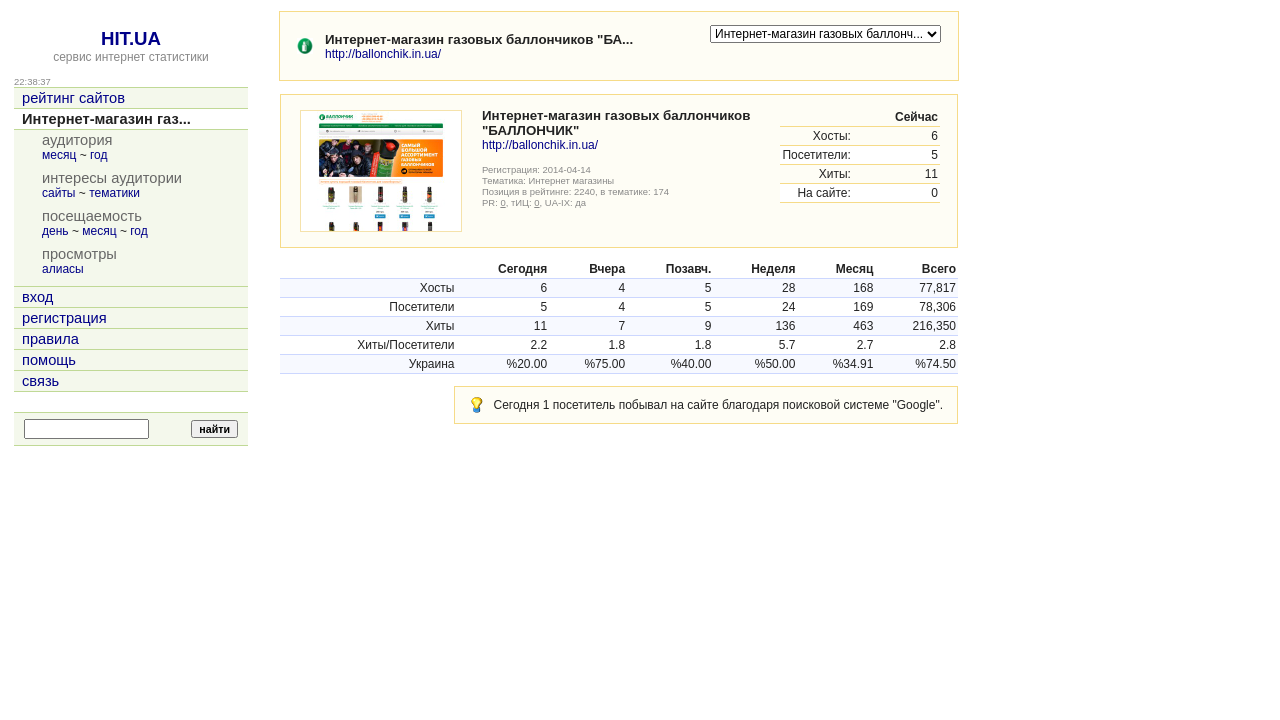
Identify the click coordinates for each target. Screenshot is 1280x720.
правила (50, 339)
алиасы (63, 269)
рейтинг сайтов (73, 98)
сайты (59, 193)
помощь (49, 360)
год (99, 155)
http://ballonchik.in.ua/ (383, 54)
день (55, 231)
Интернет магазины (572, 180)
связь (40, 381)
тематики (114, 193)
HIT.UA (131, 38)
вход (37, 297)
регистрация (64, 318)
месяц (59, 155)
